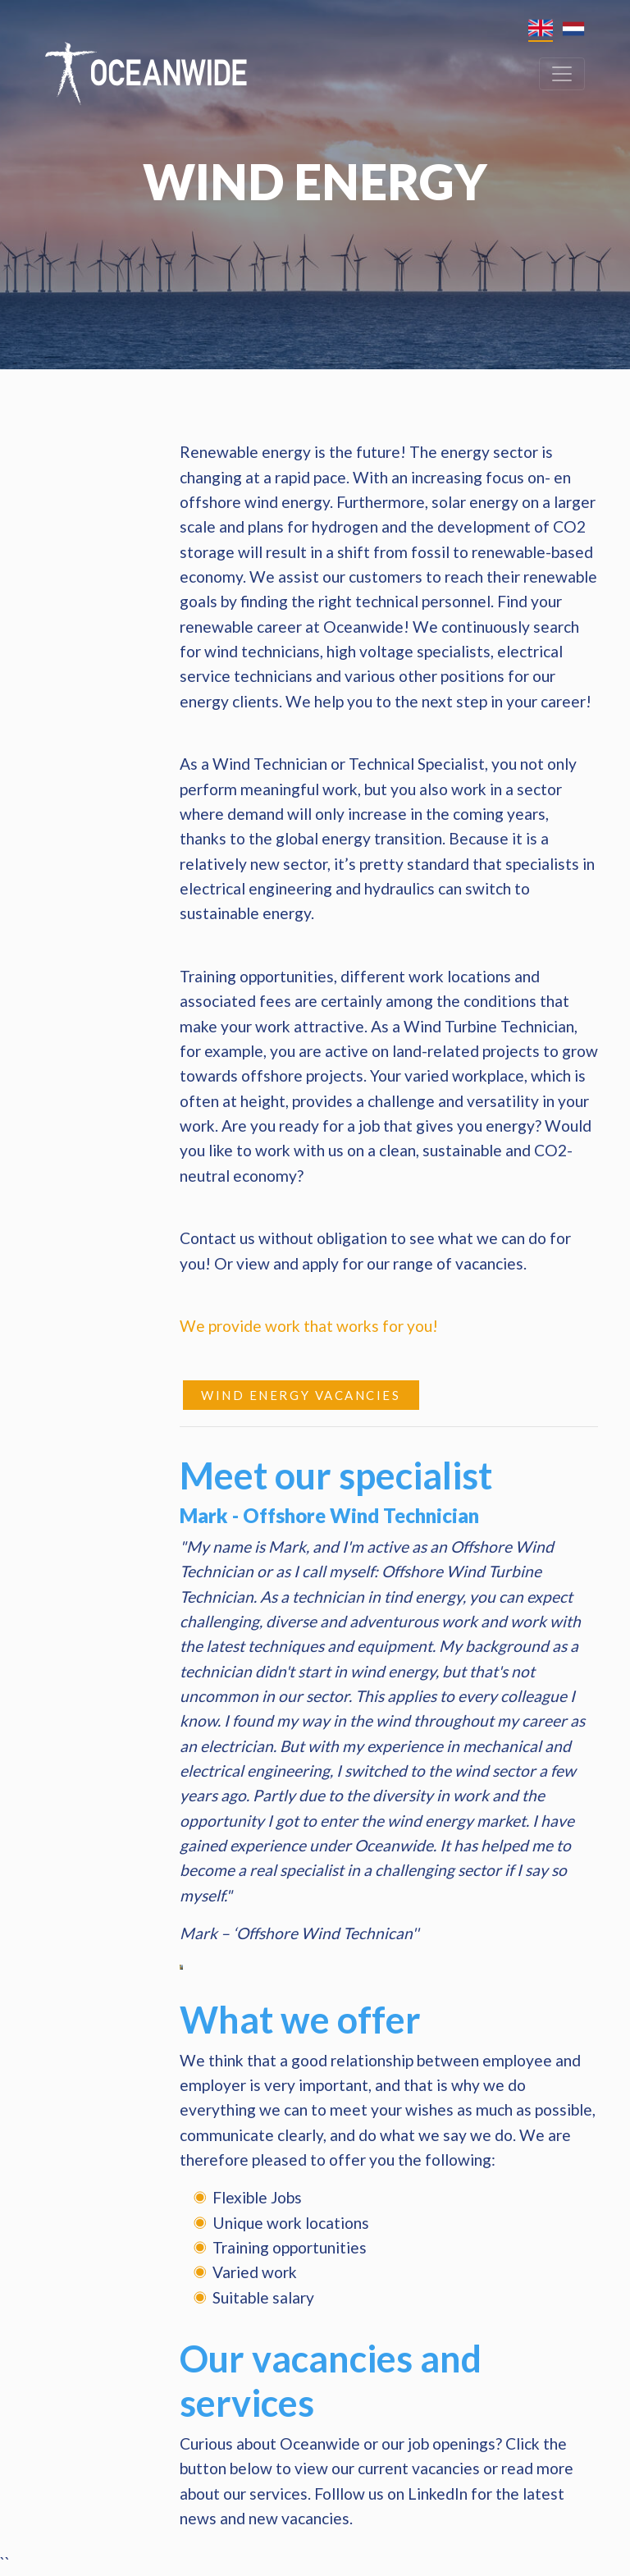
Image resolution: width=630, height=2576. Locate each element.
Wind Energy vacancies (301, 1395)
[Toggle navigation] (562, 73)
